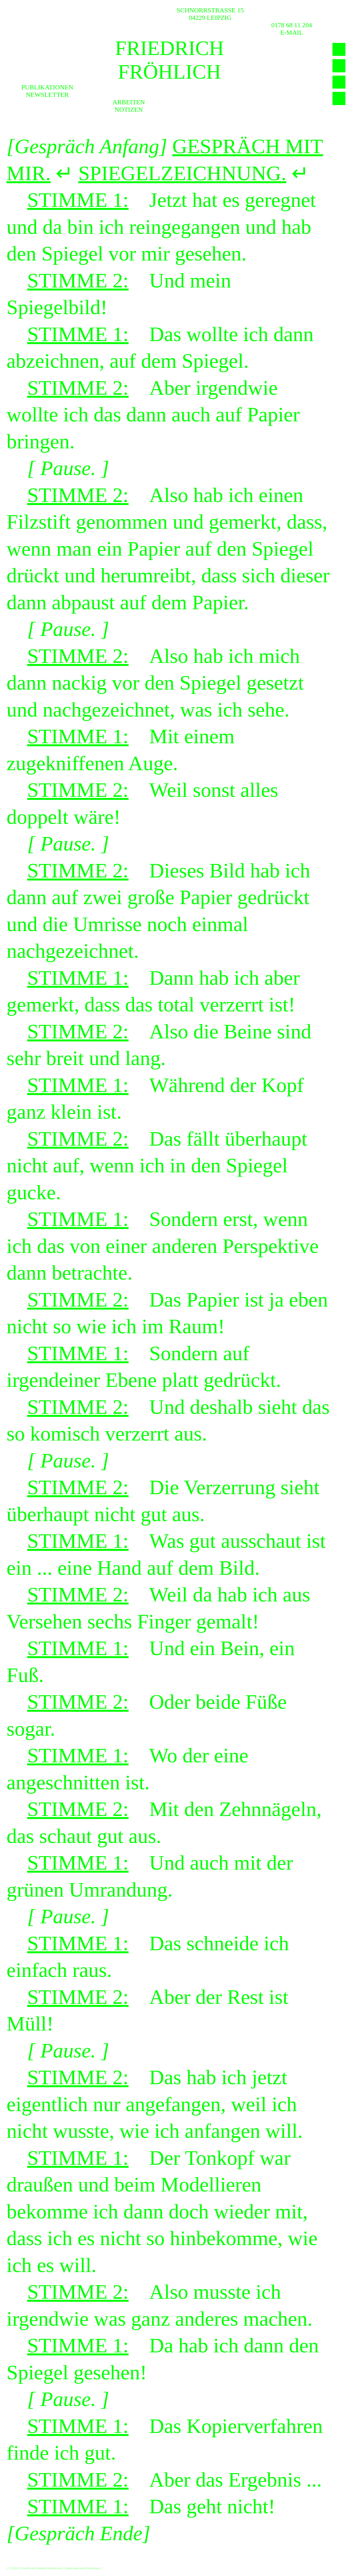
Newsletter (47, 94)
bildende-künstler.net (49, 2568)
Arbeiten (128, 102)
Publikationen (47, 87)
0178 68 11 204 (291, 25)
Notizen (129, 109)
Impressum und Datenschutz (83, 2568)
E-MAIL (291, 32)
